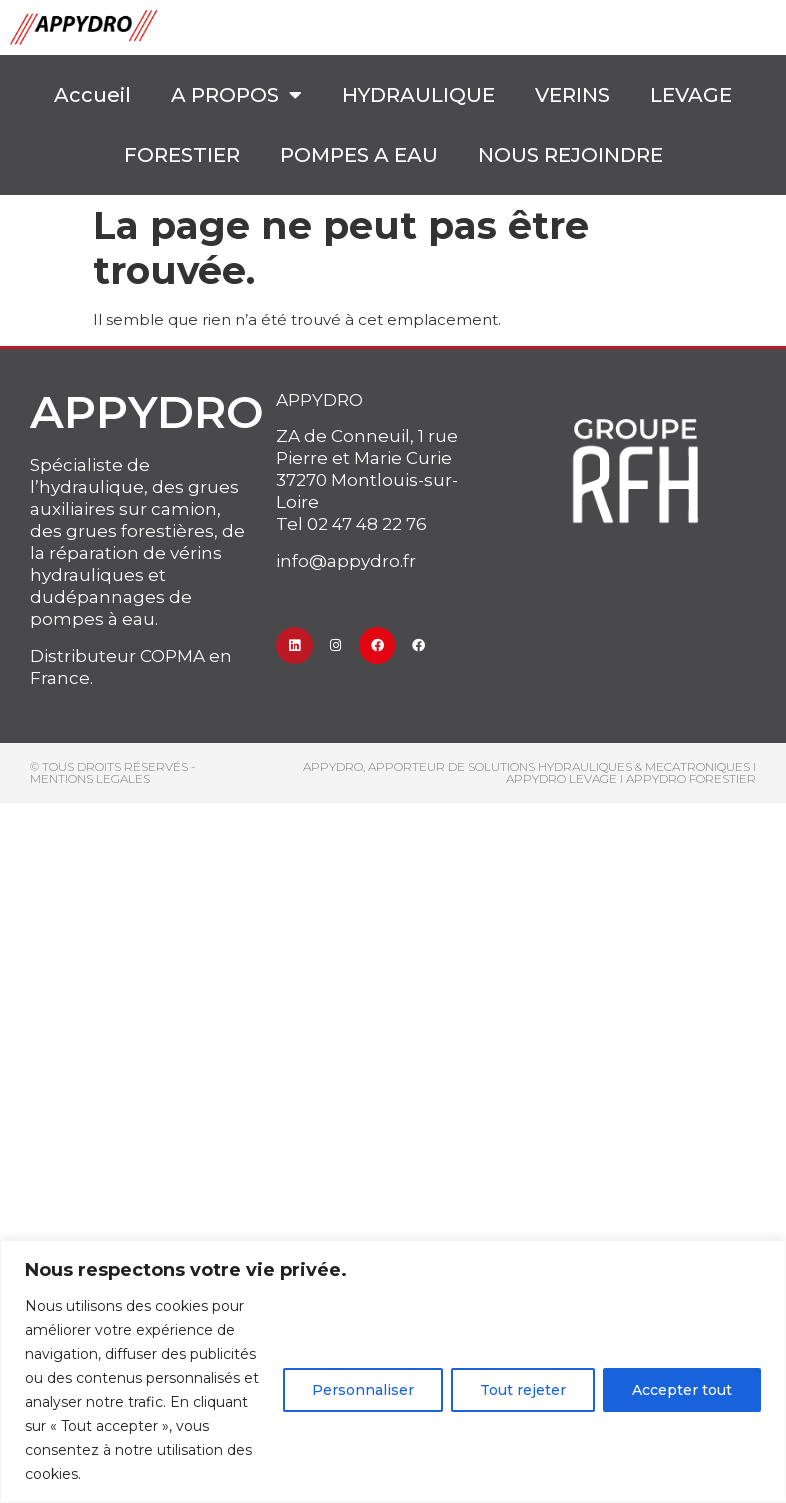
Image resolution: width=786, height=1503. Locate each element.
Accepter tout (682, 1390)
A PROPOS (236, 95)
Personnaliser (363, 1390)
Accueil (92, 95)
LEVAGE (691, 95)
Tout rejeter (523, 1390)
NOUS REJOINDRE (570, 155)
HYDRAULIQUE (418, 95)
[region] (393, 1371)
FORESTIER (182, 155)
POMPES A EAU (359, 155)
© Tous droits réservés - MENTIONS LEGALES (113, 772)
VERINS (572, 95)
